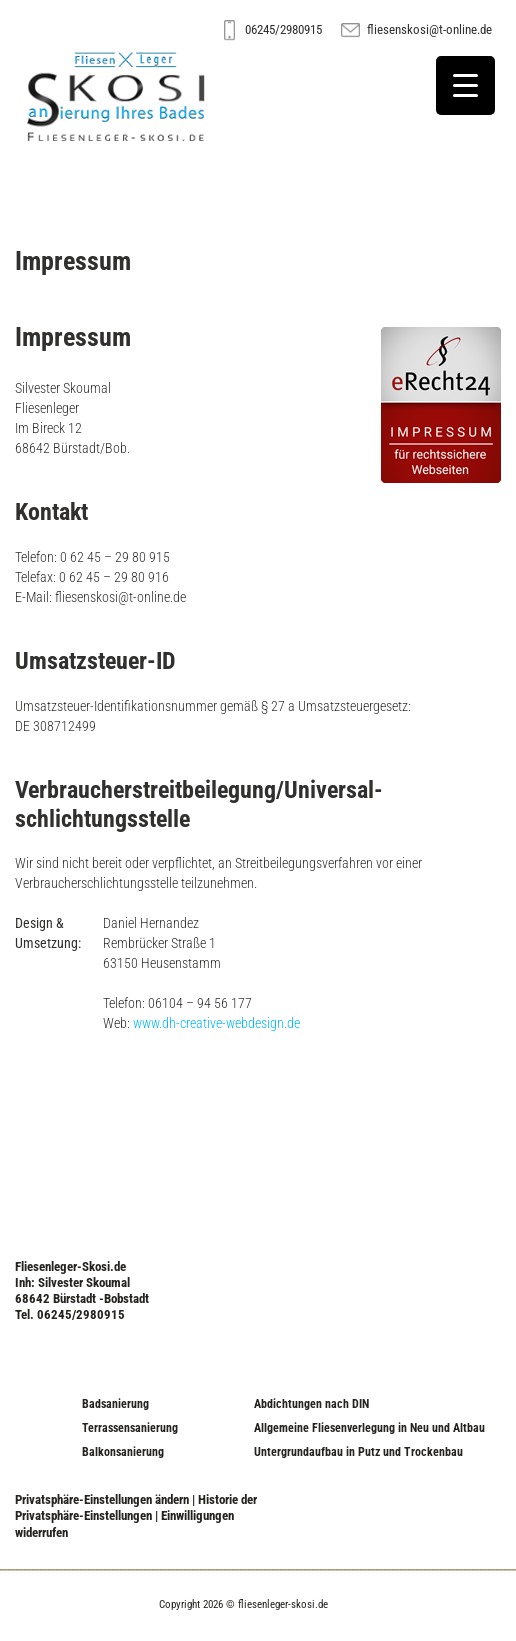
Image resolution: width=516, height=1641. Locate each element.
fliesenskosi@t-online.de (429, 29)
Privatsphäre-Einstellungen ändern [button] (102, 1499)
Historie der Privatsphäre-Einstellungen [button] (136, 1507)
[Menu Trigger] (465, 85)
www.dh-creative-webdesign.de (216, 1023)
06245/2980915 (283, 29)
